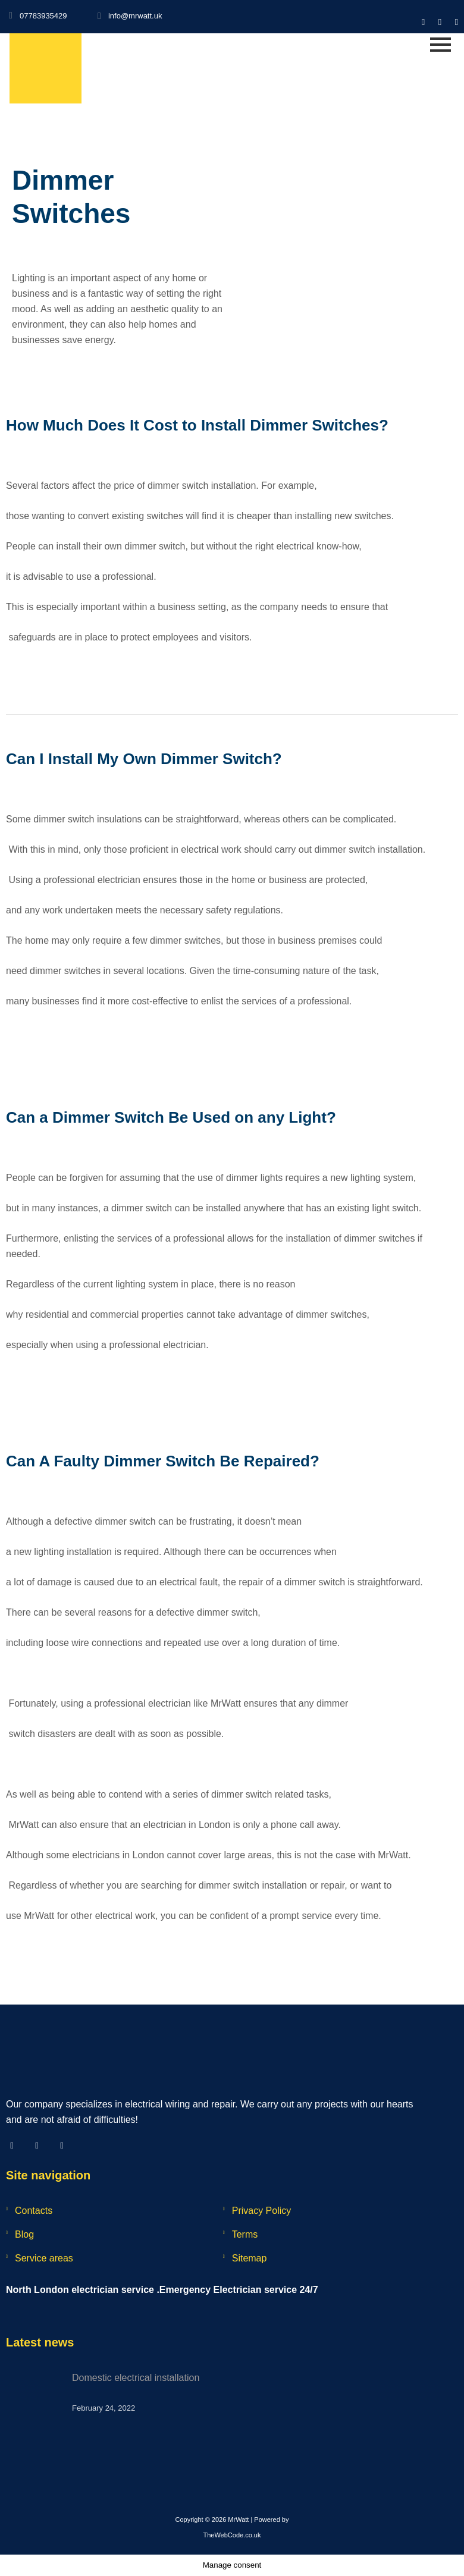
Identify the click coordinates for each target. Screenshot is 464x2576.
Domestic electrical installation (135, 2378)
